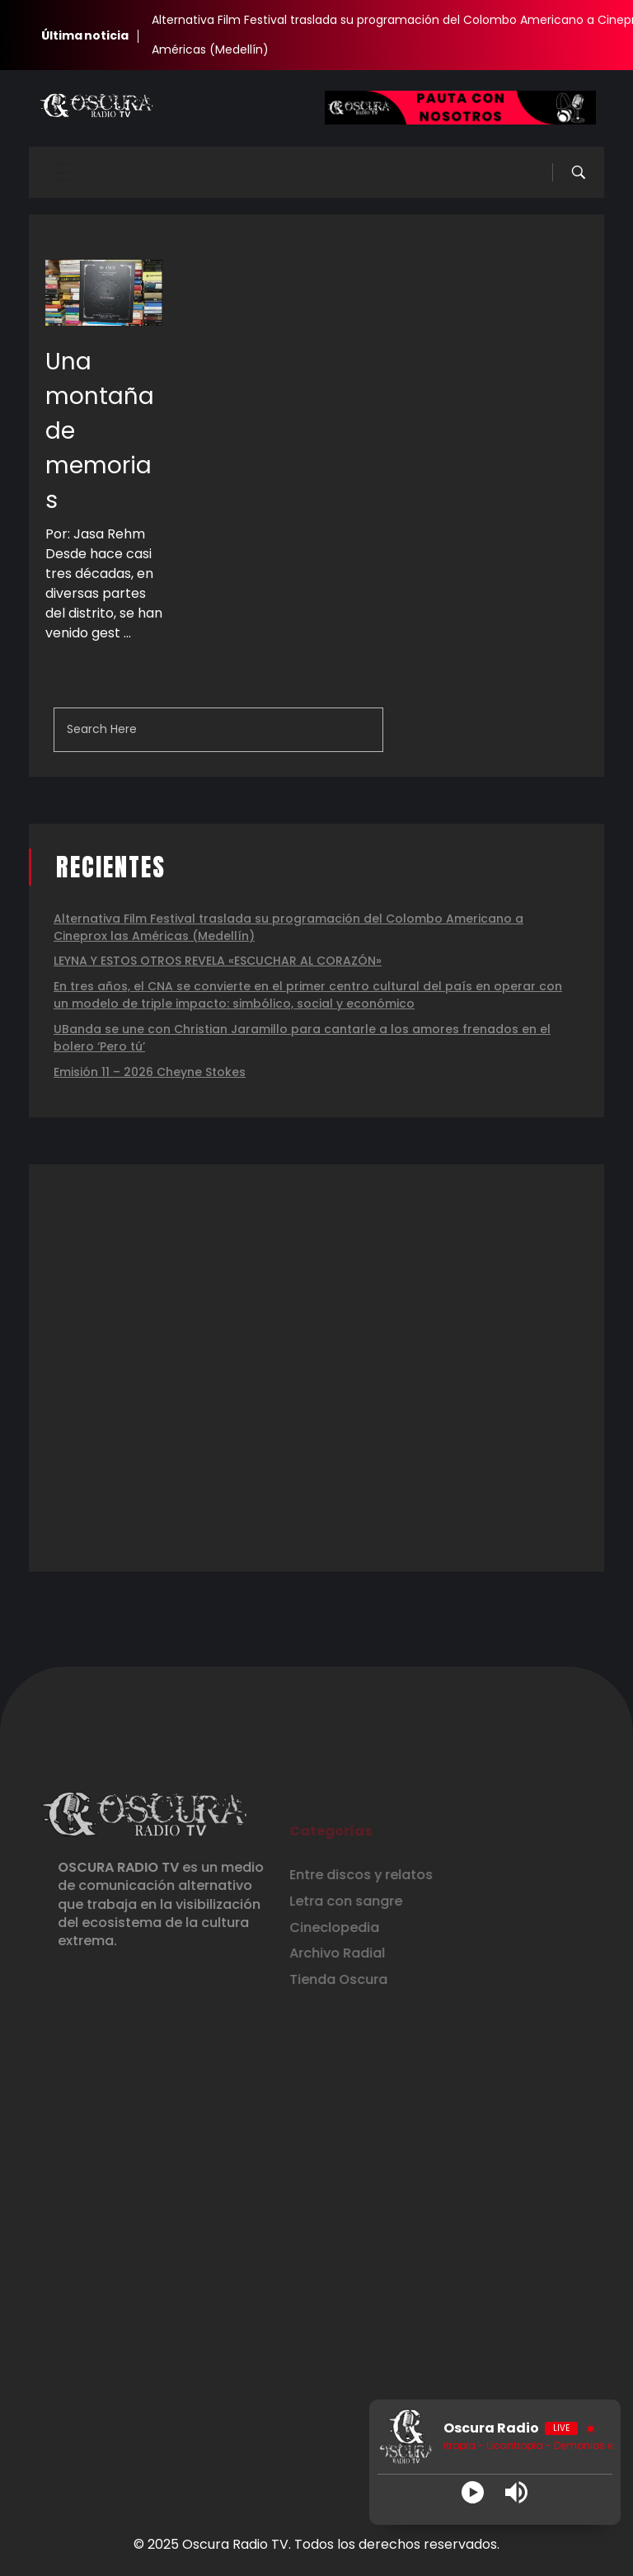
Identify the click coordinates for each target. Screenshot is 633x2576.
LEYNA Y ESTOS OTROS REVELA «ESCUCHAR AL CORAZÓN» (218, 960)
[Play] (472, 2492)
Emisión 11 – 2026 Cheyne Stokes (150, 1072)
